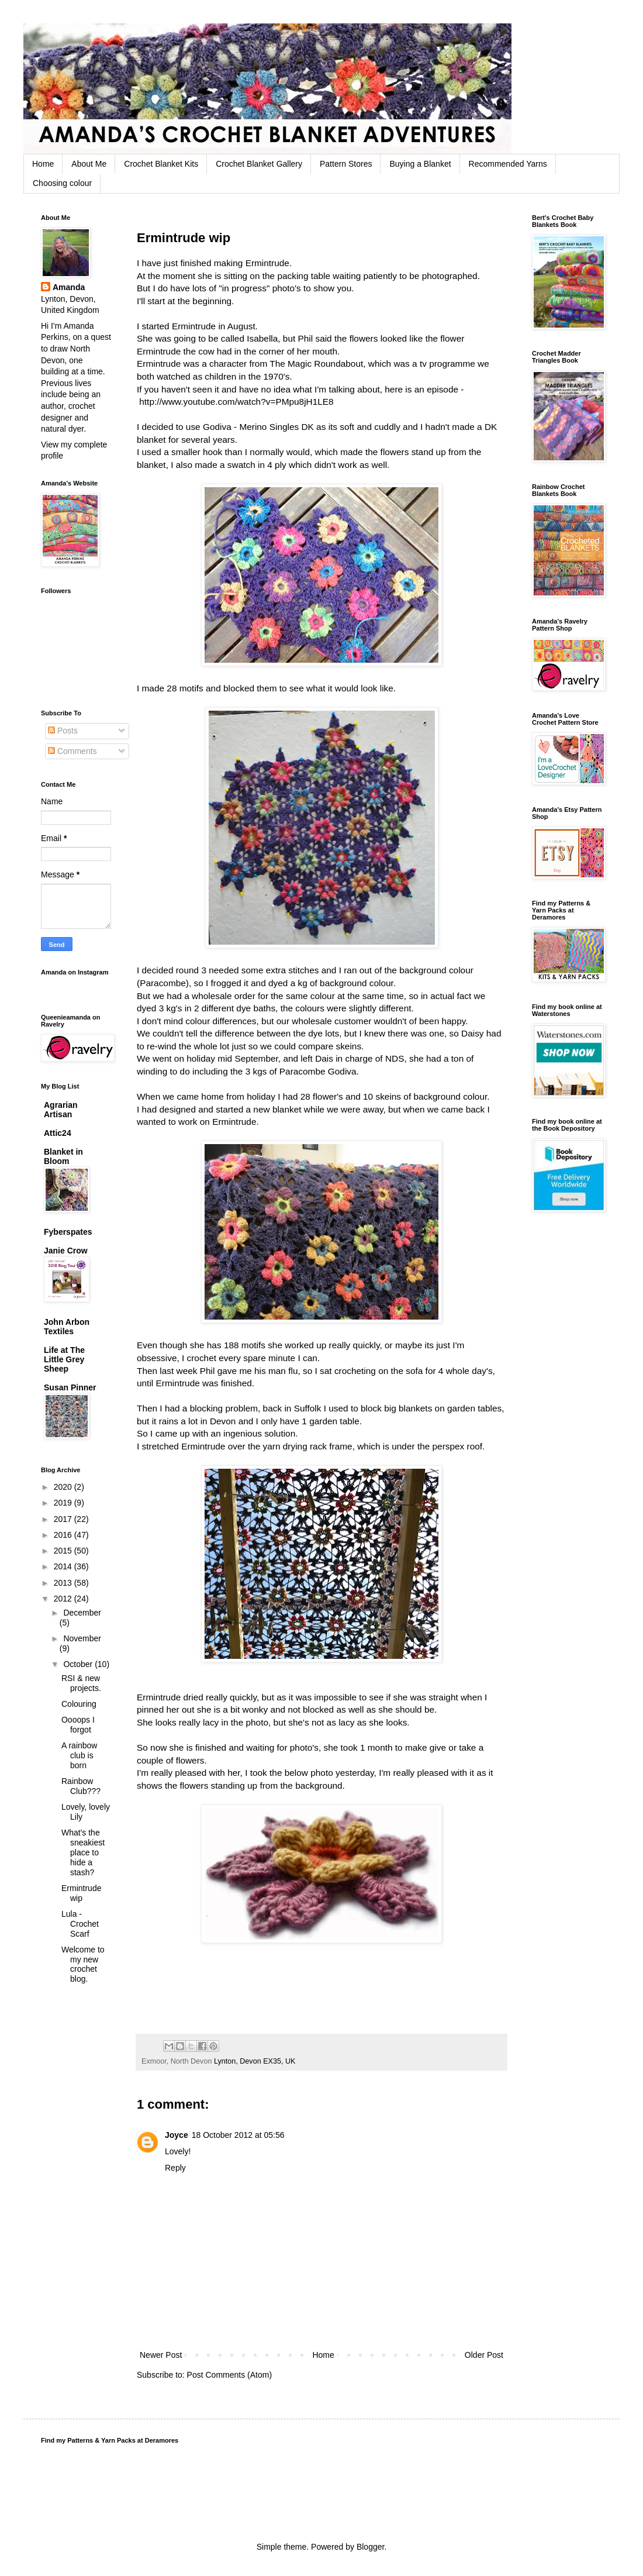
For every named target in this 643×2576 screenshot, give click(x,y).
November (82, 1638)
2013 (64, 1582)
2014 (64, 1566)
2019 (64, 1502)
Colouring (78, 1704)
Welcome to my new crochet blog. (83, 1964)
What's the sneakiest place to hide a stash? (83, 1852)
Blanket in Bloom (63, 1156)
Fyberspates (68, 1232)
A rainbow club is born (79, 1755)
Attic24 (57, 1133)
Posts (63, 730)
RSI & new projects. (81, 1683)
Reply (175, 2167)
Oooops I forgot (78, 1724)
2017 (64, 1519)
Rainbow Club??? (81, 1786)
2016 (64, 1535)
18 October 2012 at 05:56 (238, 2135)
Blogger (370, 2546)
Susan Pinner (70, 1387)
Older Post (484, 2355)
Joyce (176, 2135)
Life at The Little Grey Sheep (64, 1359)
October (79, 1664)
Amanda (69, 287)
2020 (64, 1487)
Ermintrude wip (81, 1893)
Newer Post (161, 2355)
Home (43, 163)
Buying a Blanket (420, 163)
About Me (88, 163)
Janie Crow (66, 1250)
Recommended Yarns (508, 163)
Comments (72, 751)
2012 (64, 1598)
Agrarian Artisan (61, 1109)
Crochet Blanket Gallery (259, 163)
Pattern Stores (346, 163)
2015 (64, 1550)
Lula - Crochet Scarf (80, 1923)
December (82, 1612)
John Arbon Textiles (66, 1326)
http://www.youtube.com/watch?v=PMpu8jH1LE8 (236, 402)
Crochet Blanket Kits (161, 163)
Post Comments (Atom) (229, 2374)
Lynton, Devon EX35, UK (255, 2061)
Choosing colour (62, 183)
